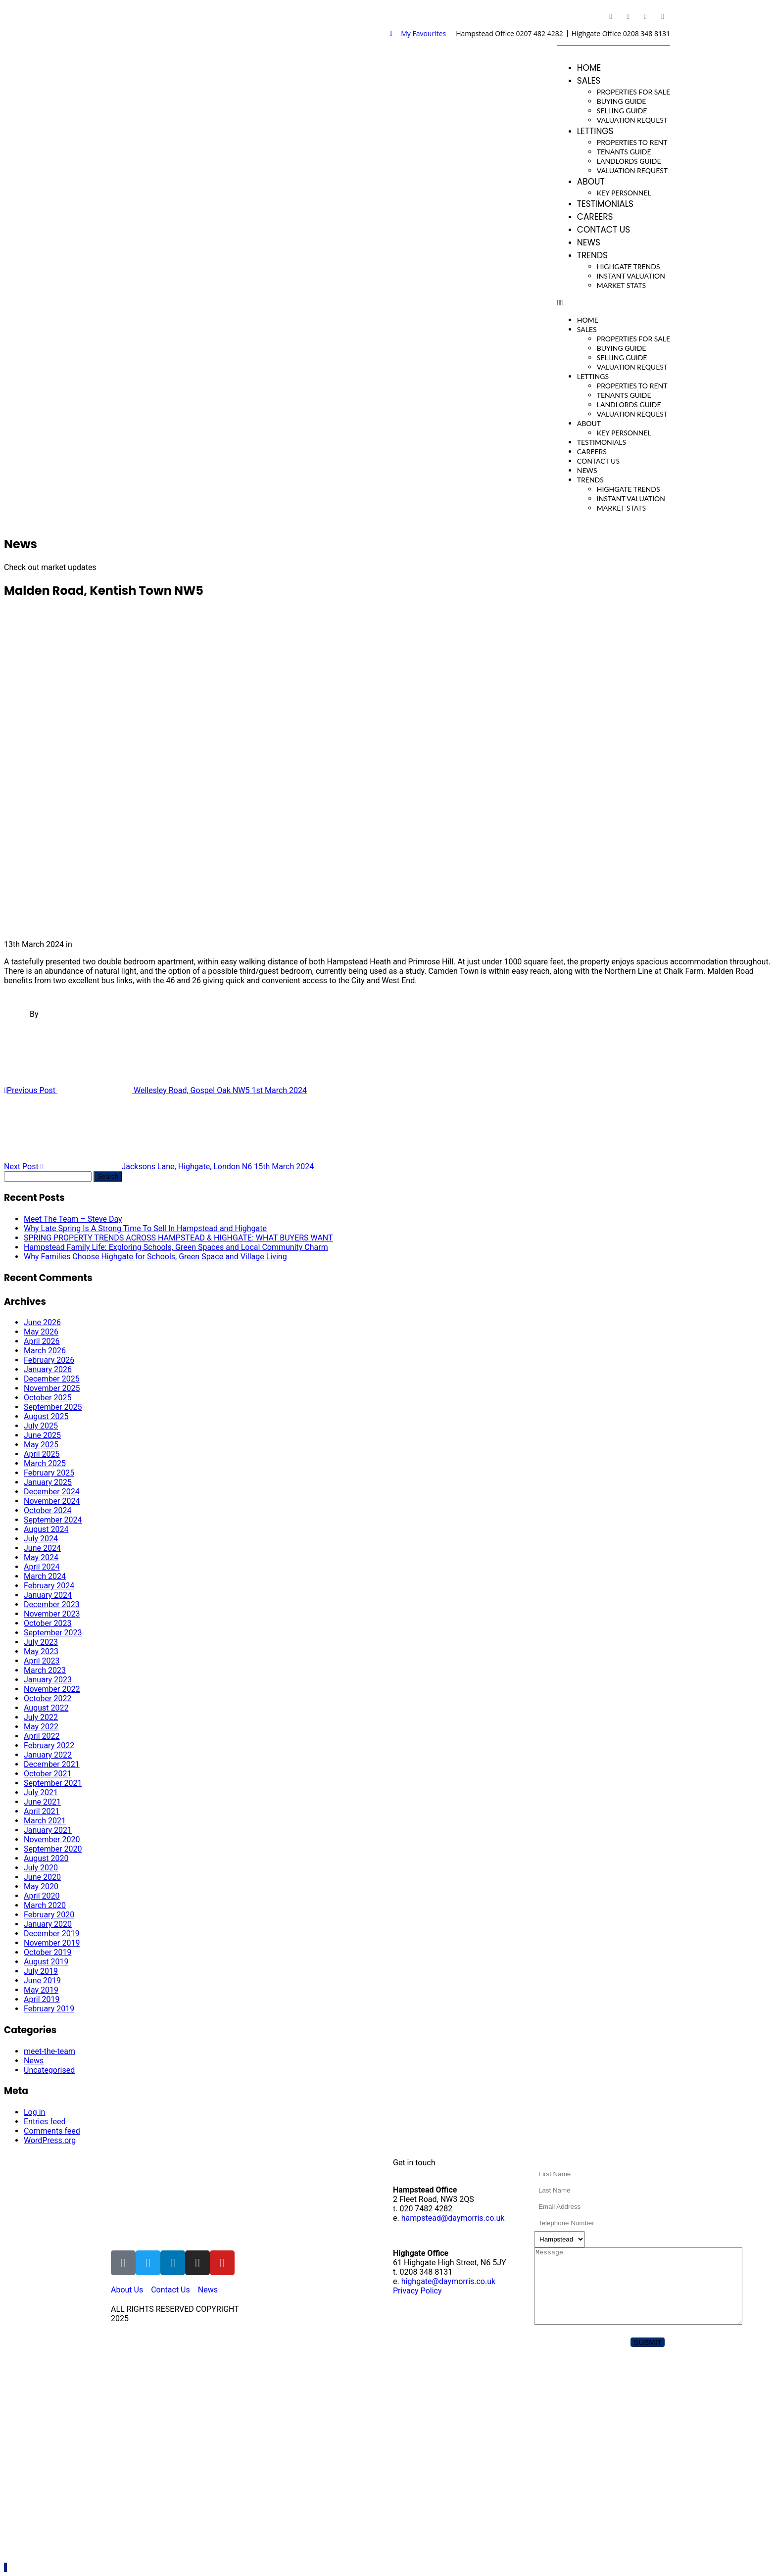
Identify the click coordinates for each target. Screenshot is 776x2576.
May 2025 (41, 1444)
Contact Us (603, 230)
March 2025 (45, 1463)
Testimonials (605, 204)
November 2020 (52, 1839)
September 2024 (53, 1520)
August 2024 (46, 1529)
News (588, 242)
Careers (595, 217)
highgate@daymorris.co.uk (448, 2281)
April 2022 (42, 1736)
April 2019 (42, 1999)
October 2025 (47, 1397)
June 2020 (42, 1877)
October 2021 (47, 1773)
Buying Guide (621, 101)
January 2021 (48, 1830)
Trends (592, 255)
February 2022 (49, 1745)
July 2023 (41, 1642)
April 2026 (42, 1341)
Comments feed (52, 2131)
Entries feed (45, 2121)
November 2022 (52, 1689)
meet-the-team (49, 2051)
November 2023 (52, 1614)
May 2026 (41, 1331)
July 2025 (41, 1426)
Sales (588, 81)
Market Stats (621, 285)
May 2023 (41, 1651)
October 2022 (47, 1698)
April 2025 (42, 1454)
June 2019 (42, 1980)
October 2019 (47, 1952)
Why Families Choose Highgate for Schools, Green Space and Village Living (155, 1256)
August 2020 (46, 1858)
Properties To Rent (632, 142)
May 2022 (41, 1726)
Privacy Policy (417, 2290)
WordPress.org (50, 2140)
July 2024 (41, 1538)
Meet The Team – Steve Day (73, 1219)
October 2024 (47, 1510)
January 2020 (48, 1924)
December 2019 (52, 1933)
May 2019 (41, 1990)
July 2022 (41, 1717)
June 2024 (42, 1548)
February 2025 (49, 1473)
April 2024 (42, 1567)
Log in (34, 2112)
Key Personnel (624, 193)
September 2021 (53, 1783)
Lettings (595, 131)
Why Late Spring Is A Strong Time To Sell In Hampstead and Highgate (145, 1228)
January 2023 (48, 1679)
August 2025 (46, 1416)
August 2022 (46, 1708)
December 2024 (52, 1491)
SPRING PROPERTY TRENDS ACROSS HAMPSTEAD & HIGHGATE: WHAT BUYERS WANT (178, 1237)
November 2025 (52, 1388)
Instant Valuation (631, 276)
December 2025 (52, 1378)
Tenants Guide (624, 151)
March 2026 (45, 1350)
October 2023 (47, 1623)
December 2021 (52, 1764)
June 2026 (42, 1322)
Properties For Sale (633, 92)
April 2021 (42, 1811)
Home (589, 68)
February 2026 (49, 1360)
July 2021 (41, 1792)
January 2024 (48, 1595)
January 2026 (48, 1369)
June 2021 (42, 1802)
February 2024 (49, 1585)
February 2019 (49, 2008)
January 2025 (48, 1482)
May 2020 (41, 1886)
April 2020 (42, 1896)
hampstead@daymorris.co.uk (453, 2218)
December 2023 (52, 1604)
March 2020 (45, 1905)
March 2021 (45, 1820)
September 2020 (53, 1849)
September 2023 (53, 1632)
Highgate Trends (628, 266)
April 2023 (42, 1661)
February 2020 (49, 1914)
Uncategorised (49, 2070)
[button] (613, 302)
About (591, 182)
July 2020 (41, 1867)
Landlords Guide (629, 161)
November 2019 (52, 1943)
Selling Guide (622, 110)
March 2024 (45, 1576)
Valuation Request (632, 120)
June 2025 (42, 1435)
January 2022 (48, 1755)
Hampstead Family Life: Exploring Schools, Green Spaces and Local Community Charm (176, 1247)
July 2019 (41, 1971)
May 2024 (41, 1557)
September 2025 (53, 1407)
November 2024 (52, 1501)
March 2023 (45, 1670)
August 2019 (46, 1961)
